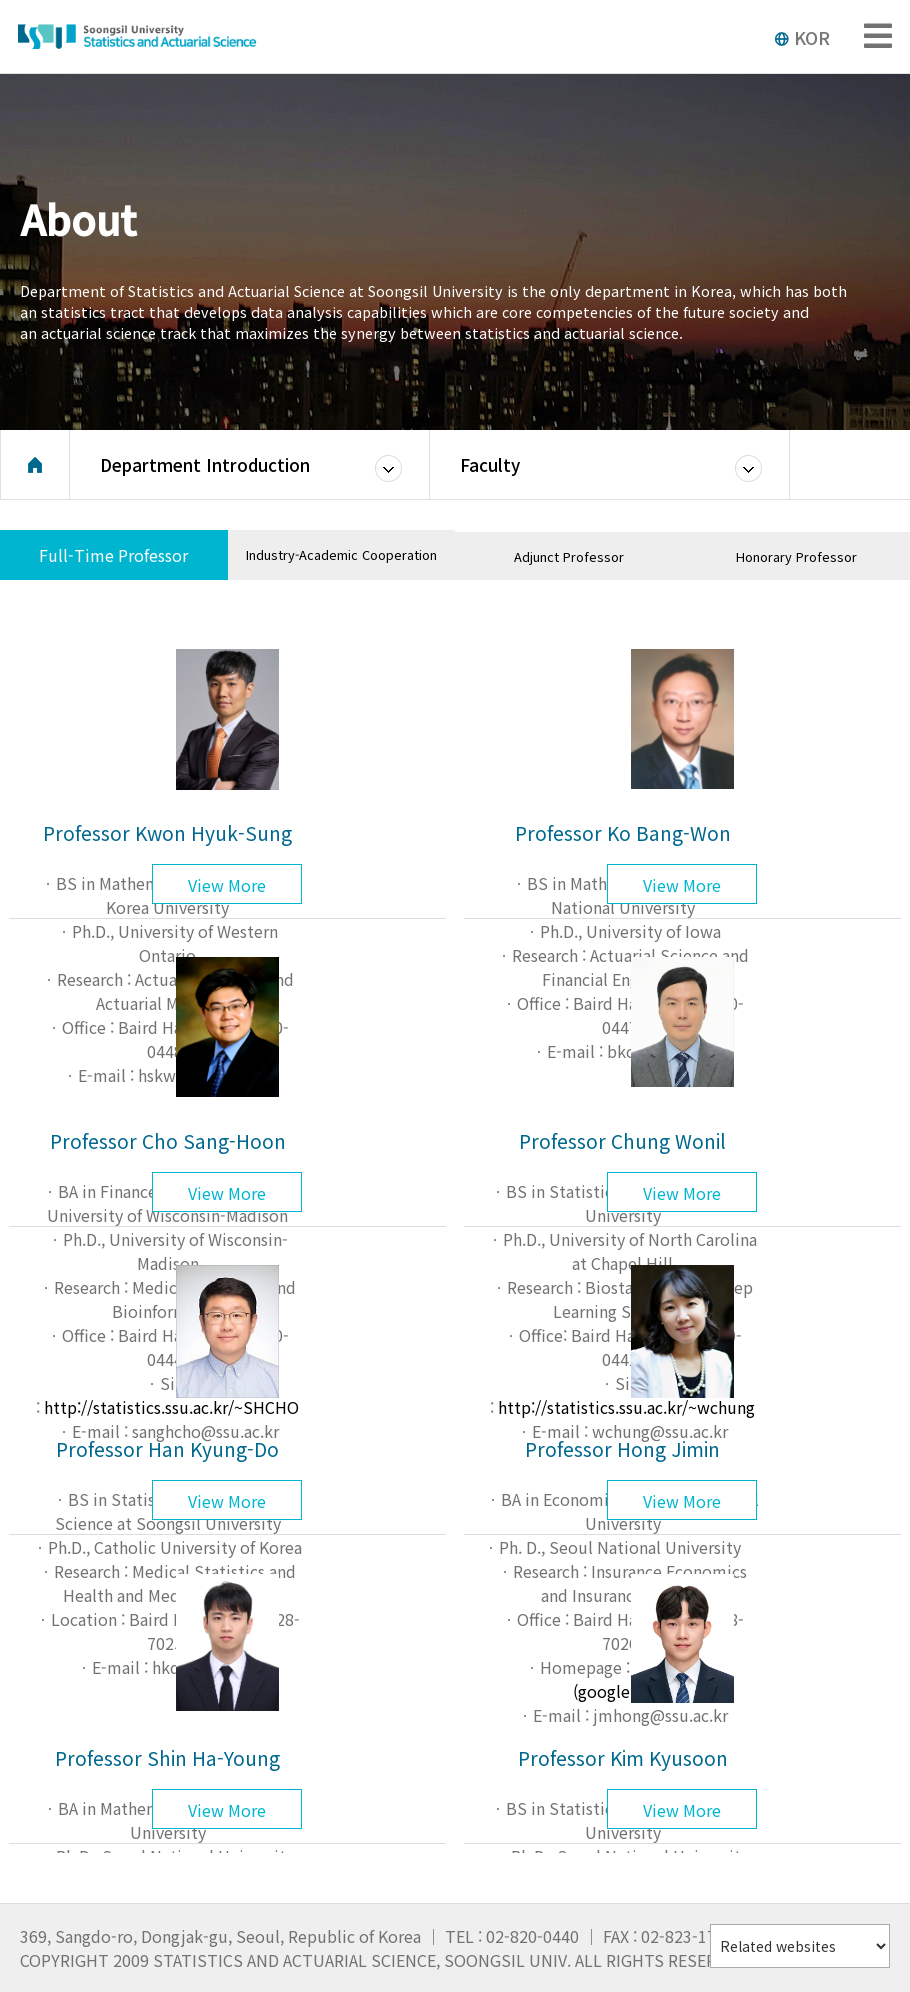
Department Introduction (205, 464)
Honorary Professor (796, 556)
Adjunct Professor (569, 556)
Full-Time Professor (113, 555)
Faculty (490, 464)
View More (227, 885)
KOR (802, 37)
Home (35, 465)
